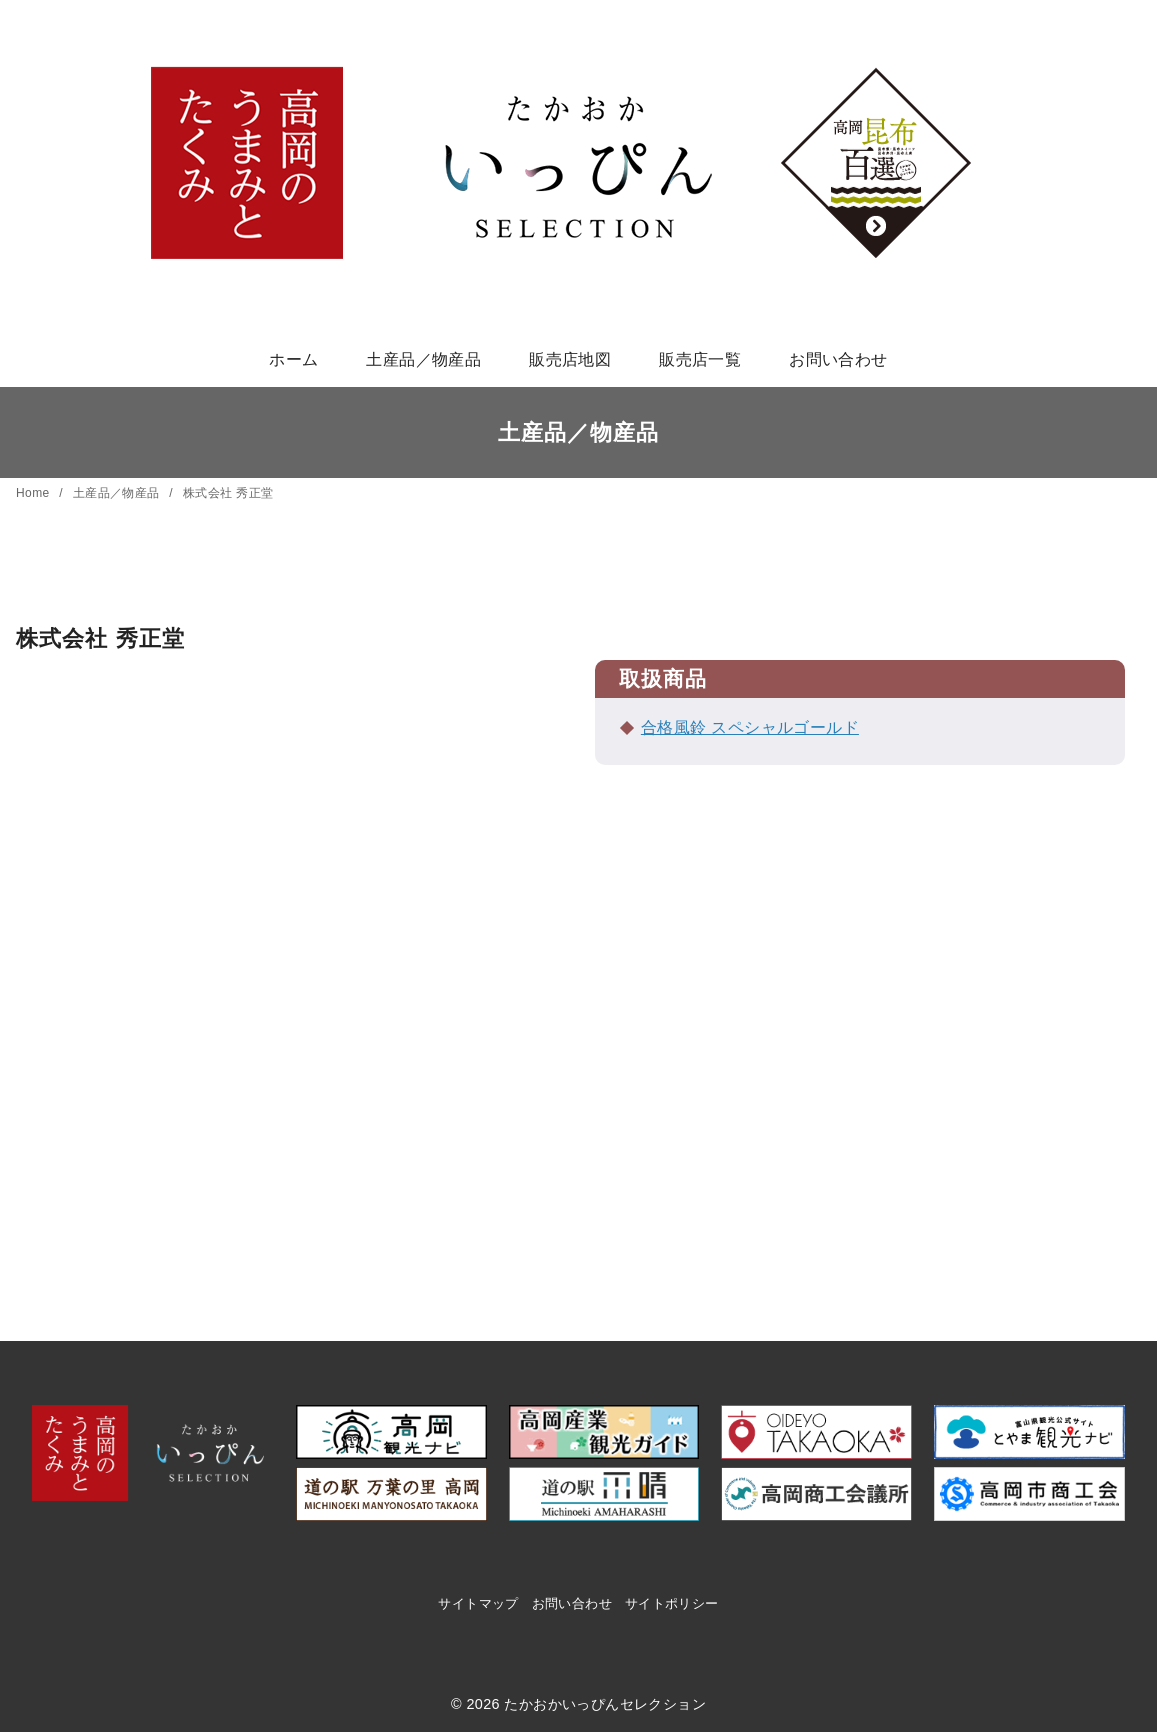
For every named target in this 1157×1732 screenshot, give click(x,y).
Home (34, 493)
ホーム (293, 359)
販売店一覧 (700, 359)
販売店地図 (570, 359)
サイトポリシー (672, 1603)
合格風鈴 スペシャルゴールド (750, 727)
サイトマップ (478, 1603)
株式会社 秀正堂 (228, 493)
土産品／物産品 (423, 359)
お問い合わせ (838, 359)
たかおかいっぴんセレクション (605, 1704)
